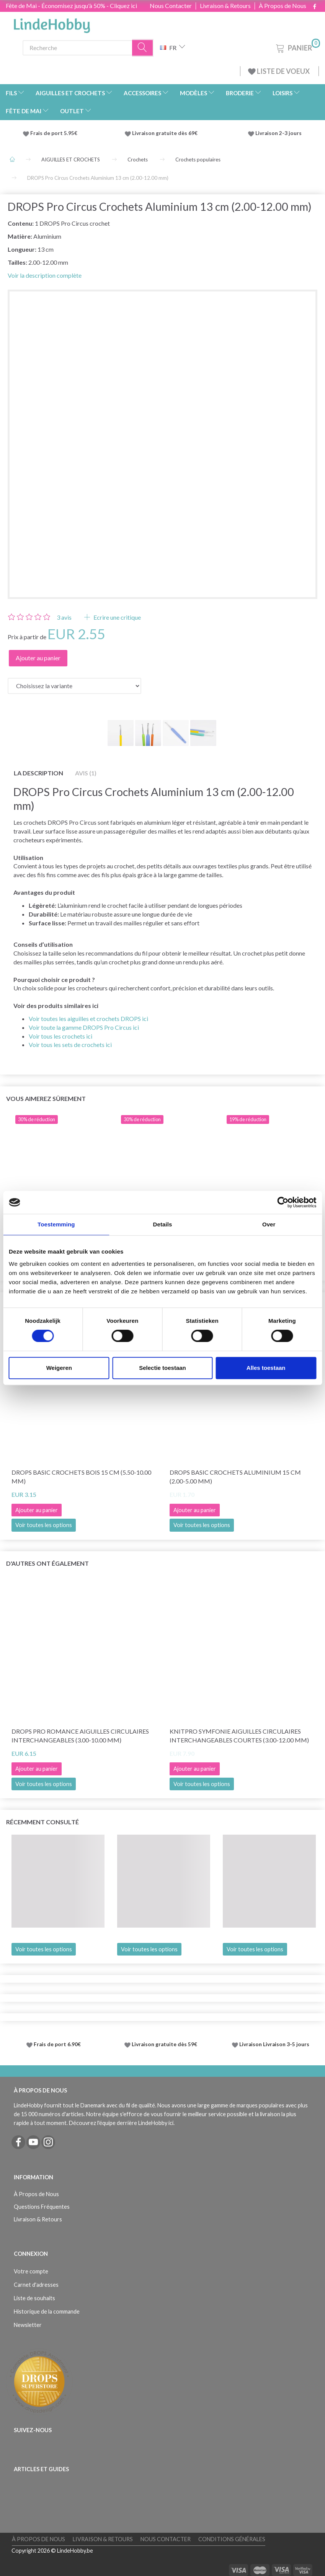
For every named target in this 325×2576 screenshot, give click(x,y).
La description (38, 773)
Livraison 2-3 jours (278, 133)
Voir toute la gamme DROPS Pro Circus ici (84, 1027)
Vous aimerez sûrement (46, 1098)
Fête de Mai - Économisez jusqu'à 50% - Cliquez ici (71, 5)
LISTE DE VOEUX (279, 71)
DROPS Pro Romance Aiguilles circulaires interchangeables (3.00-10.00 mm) (80, 1736)
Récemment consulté (42, 1821)
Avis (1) (85, 773)
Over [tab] (269, 1224)
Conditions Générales (231, 2539)
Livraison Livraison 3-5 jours (274, 2044)
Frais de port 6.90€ (57, 2044)
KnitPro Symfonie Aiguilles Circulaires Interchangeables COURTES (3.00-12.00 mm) (239, 1736)
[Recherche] (143, 47)
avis (64, 617)
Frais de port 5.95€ (53, 133)
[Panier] (297, 47)
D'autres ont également (47, 1563)
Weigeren (59, 1368)
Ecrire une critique (116, 617)
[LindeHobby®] (51, 23)
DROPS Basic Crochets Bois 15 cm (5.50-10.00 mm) (81, 1477)
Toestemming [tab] (56, 1224)
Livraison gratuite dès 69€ (166, 133)
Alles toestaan (266, 1368)
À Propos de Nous (282, 5)
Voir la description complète (45, 275)
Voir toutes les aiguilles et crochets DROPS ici (88, 1018)
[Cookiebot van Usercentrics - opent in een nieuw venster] (282, 1202)
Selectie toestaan (162, 1368)
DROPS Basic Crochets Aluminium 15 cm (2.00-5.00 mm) (235, 1477)
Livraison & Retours (225, 5)
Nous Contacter (171, 5)
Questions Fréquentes (42, 2206)
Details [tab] (162, 1224)
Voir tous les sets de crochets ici (70, 1044)
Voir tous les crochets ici (60, 1036)
